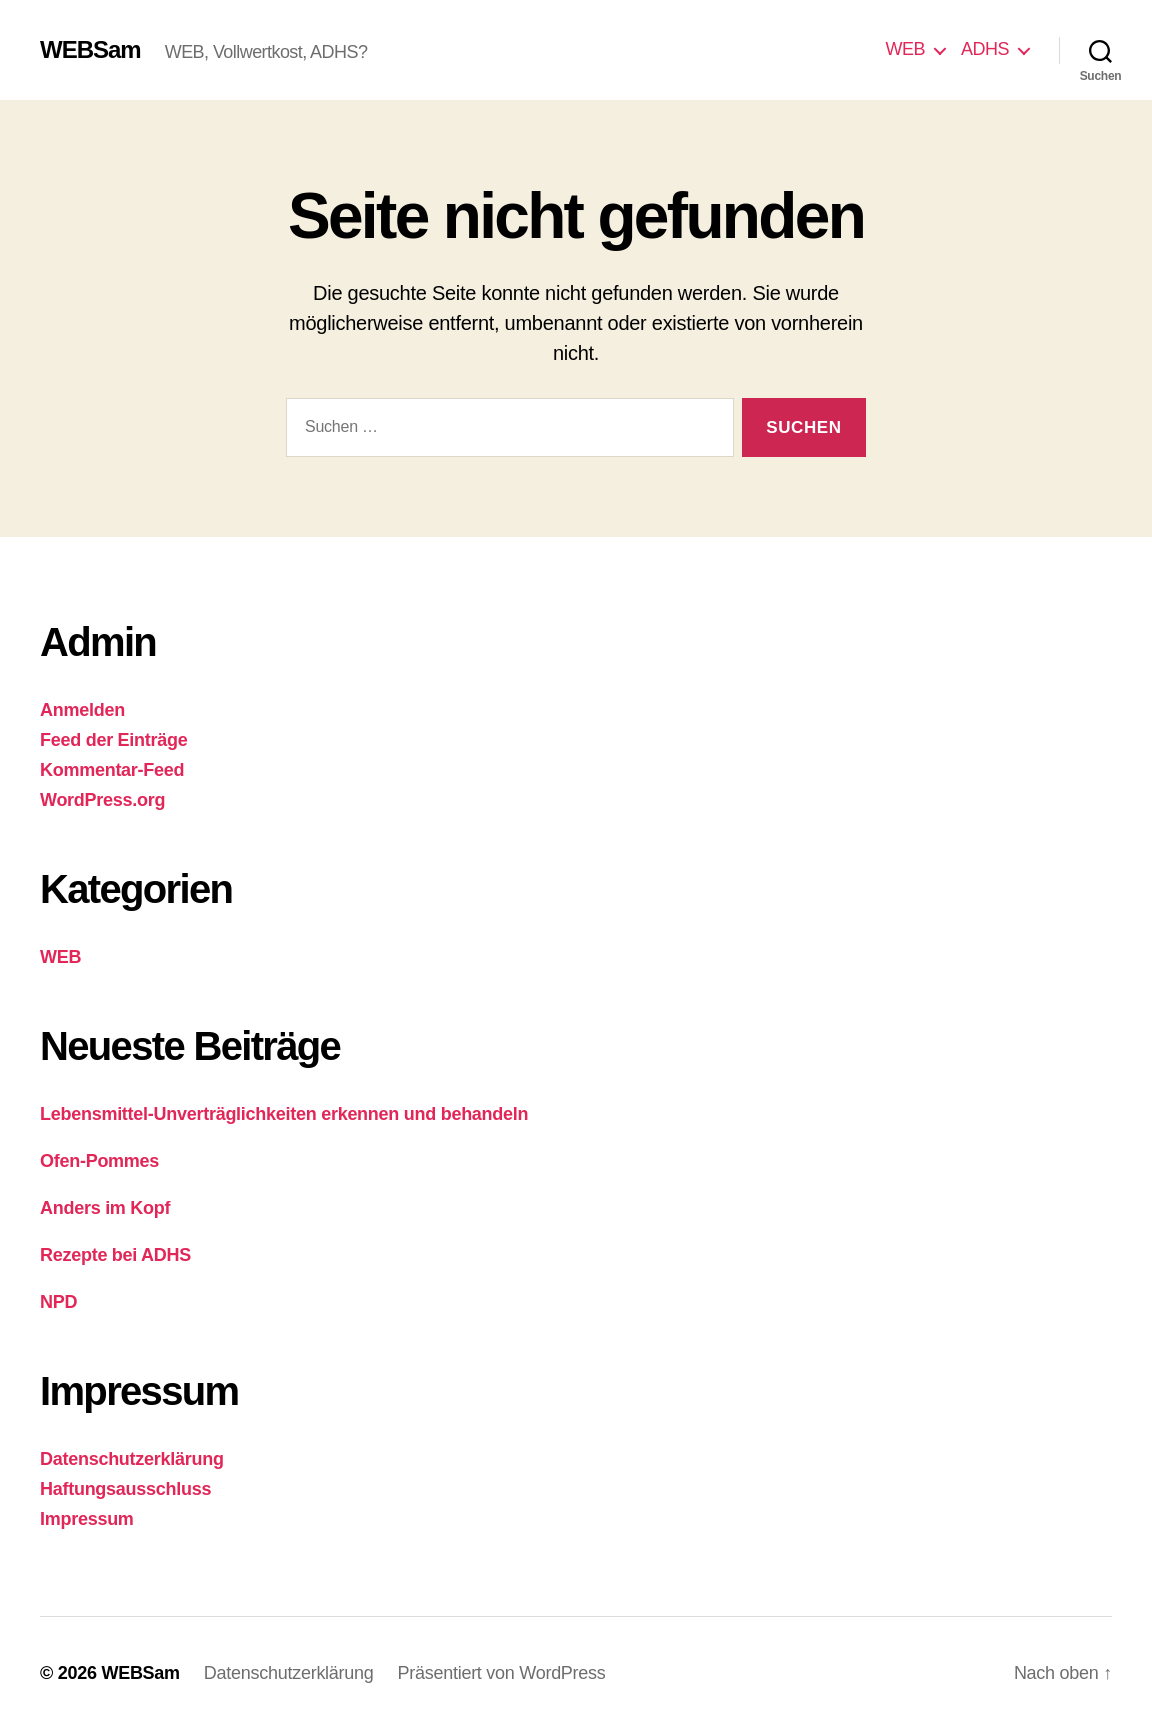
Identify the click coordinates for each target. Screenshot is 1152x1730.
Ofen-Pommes (99, 1161)
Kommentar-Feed (112, 770)
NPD (58, 1302)
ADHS (985, 49)
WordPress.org (102, 800)
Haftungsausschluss (125, 1489)
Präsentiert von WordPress (502, 1673)
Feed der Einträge (113, 740)
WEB (905, 49)
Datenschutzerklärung (132, 1459)
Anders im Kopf (105, 1208)
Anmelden (82, 710)
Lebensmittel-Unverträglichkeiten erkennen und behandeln (284, 1114)
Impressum (87, 1519)
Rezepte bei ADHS (115, 1255)
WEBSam (90, 50)
